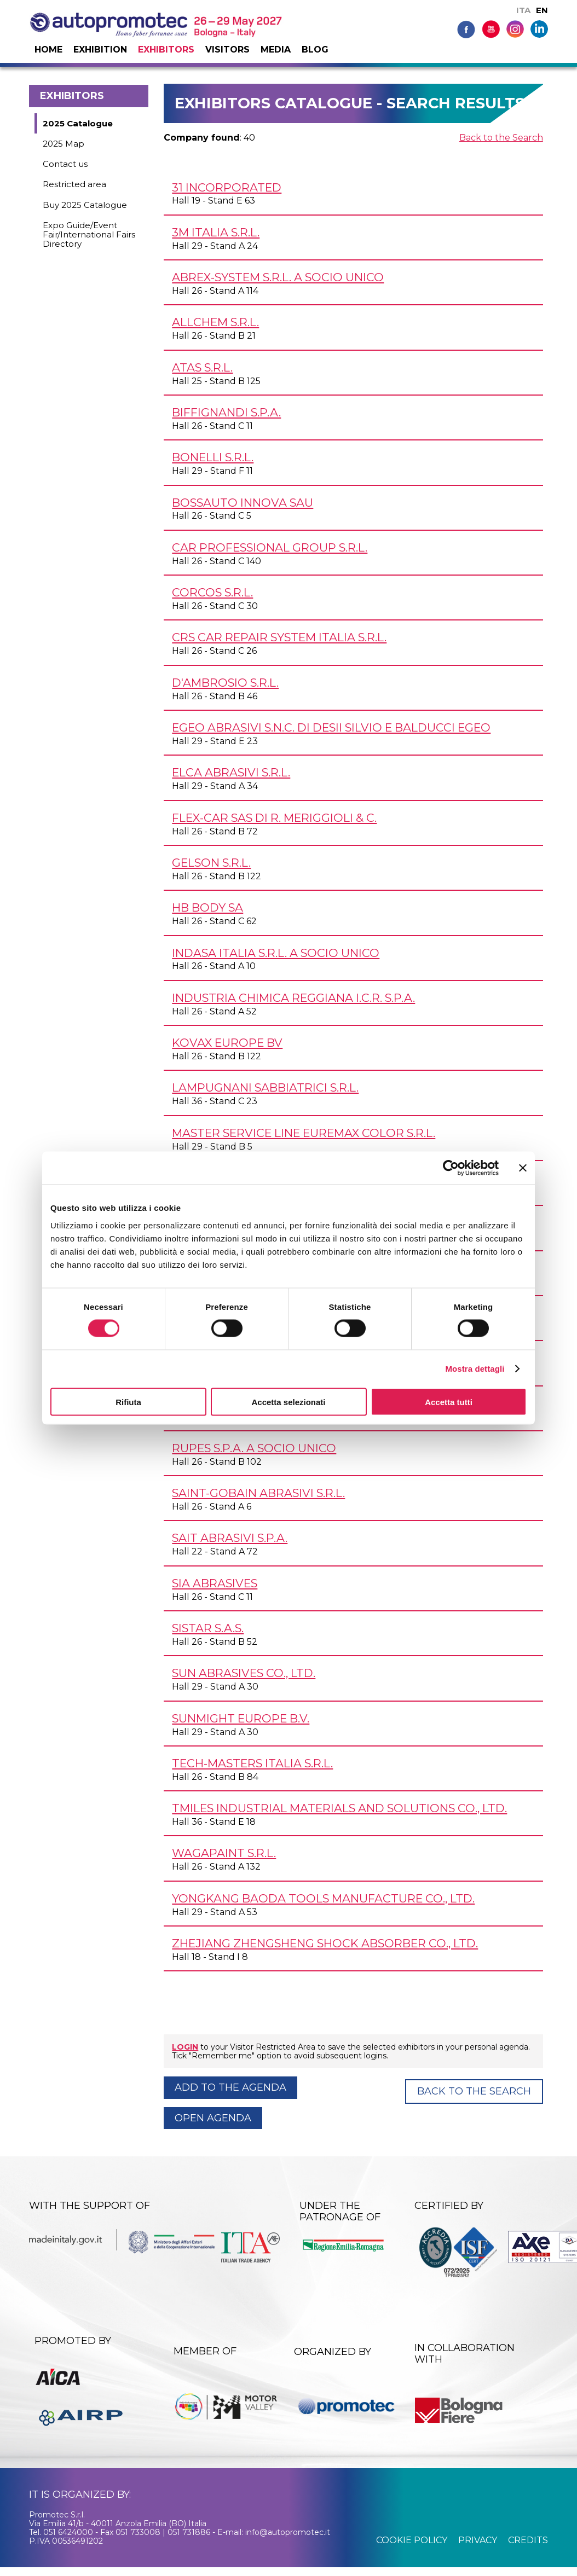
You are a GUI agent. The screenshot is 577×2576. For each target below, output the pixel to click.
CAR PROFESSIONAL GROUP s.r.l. (269, 547)
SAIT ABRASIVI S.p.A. (229, 1538)
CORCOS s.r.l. (212, 592)
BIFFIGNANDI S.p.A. (226, 412)
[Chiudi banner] (523, 1168)
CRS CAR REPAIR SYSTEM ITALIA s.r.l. (279, 637)
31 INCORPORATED (226, 187)
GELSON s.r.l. (211, 862)
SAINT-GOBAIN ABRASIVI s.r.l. (258, 1493)
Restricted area (74, 184)
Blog (315, 49)
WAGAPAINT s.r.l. (224, 1853)
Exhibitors (166, 49)
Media (276, 49)
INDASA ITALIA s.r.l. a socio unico (275, 953)
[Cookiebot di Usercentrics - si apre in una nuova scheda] (451, 1168)
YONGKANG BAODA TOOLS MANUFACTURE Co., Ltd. (323, 1898)
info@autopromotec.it (287, 2532)
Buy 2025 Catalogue (85, 205)
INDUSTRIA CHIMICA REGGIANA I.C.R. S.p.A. (293, 998)
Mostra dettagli (474, 1368)
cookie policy (411, 2540)
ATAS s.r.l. (202, 367)
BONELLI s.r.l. (212, 457)
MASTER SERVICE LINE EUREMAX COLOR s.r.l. (303, 1133)
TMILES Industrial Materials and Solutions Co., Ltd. (339, 1808)
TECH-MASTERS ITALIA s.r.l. (252, 1763)
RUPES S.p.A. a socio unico (254, 1448)
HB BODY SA (207, 907)
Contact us (65, 164)
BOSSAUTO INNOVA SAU (242, 502)
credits (528, 2540)
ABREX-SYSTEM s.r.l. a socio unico (278, 277)
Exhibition (100, 49)
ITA (523, 10)
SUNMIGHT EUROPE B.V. (240, 1718)
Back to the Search (501, 137)
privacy (477, 2540)
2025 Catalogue (78, 123)
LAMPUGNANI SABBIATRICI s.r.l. (265, 1087)
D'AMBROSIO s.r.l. (225, 682)
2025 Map (63, 143)
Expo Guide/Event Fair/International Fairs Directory (89, 235)
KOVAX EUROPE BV (227, 1042)
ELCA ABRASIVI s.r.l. (231, 772)
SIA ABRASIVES (214, 1583)
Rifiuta (128, 1401)
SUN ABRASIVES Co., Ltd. (243, 1673)
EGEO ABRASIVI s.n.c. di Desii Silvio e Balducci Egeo (331, 727)
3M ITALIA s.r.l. (215, 232)
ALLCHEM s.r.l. (215, 322)
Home (48, 49)
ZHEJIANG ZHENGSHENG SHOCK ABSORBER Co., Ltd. (325, 1943)
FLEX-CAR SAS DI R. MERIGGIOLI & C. (274, 818)
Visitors (227, 49)
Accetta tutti (448, 1401)
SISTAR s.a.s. (208, 1628)
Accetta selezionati (288, 1401)
